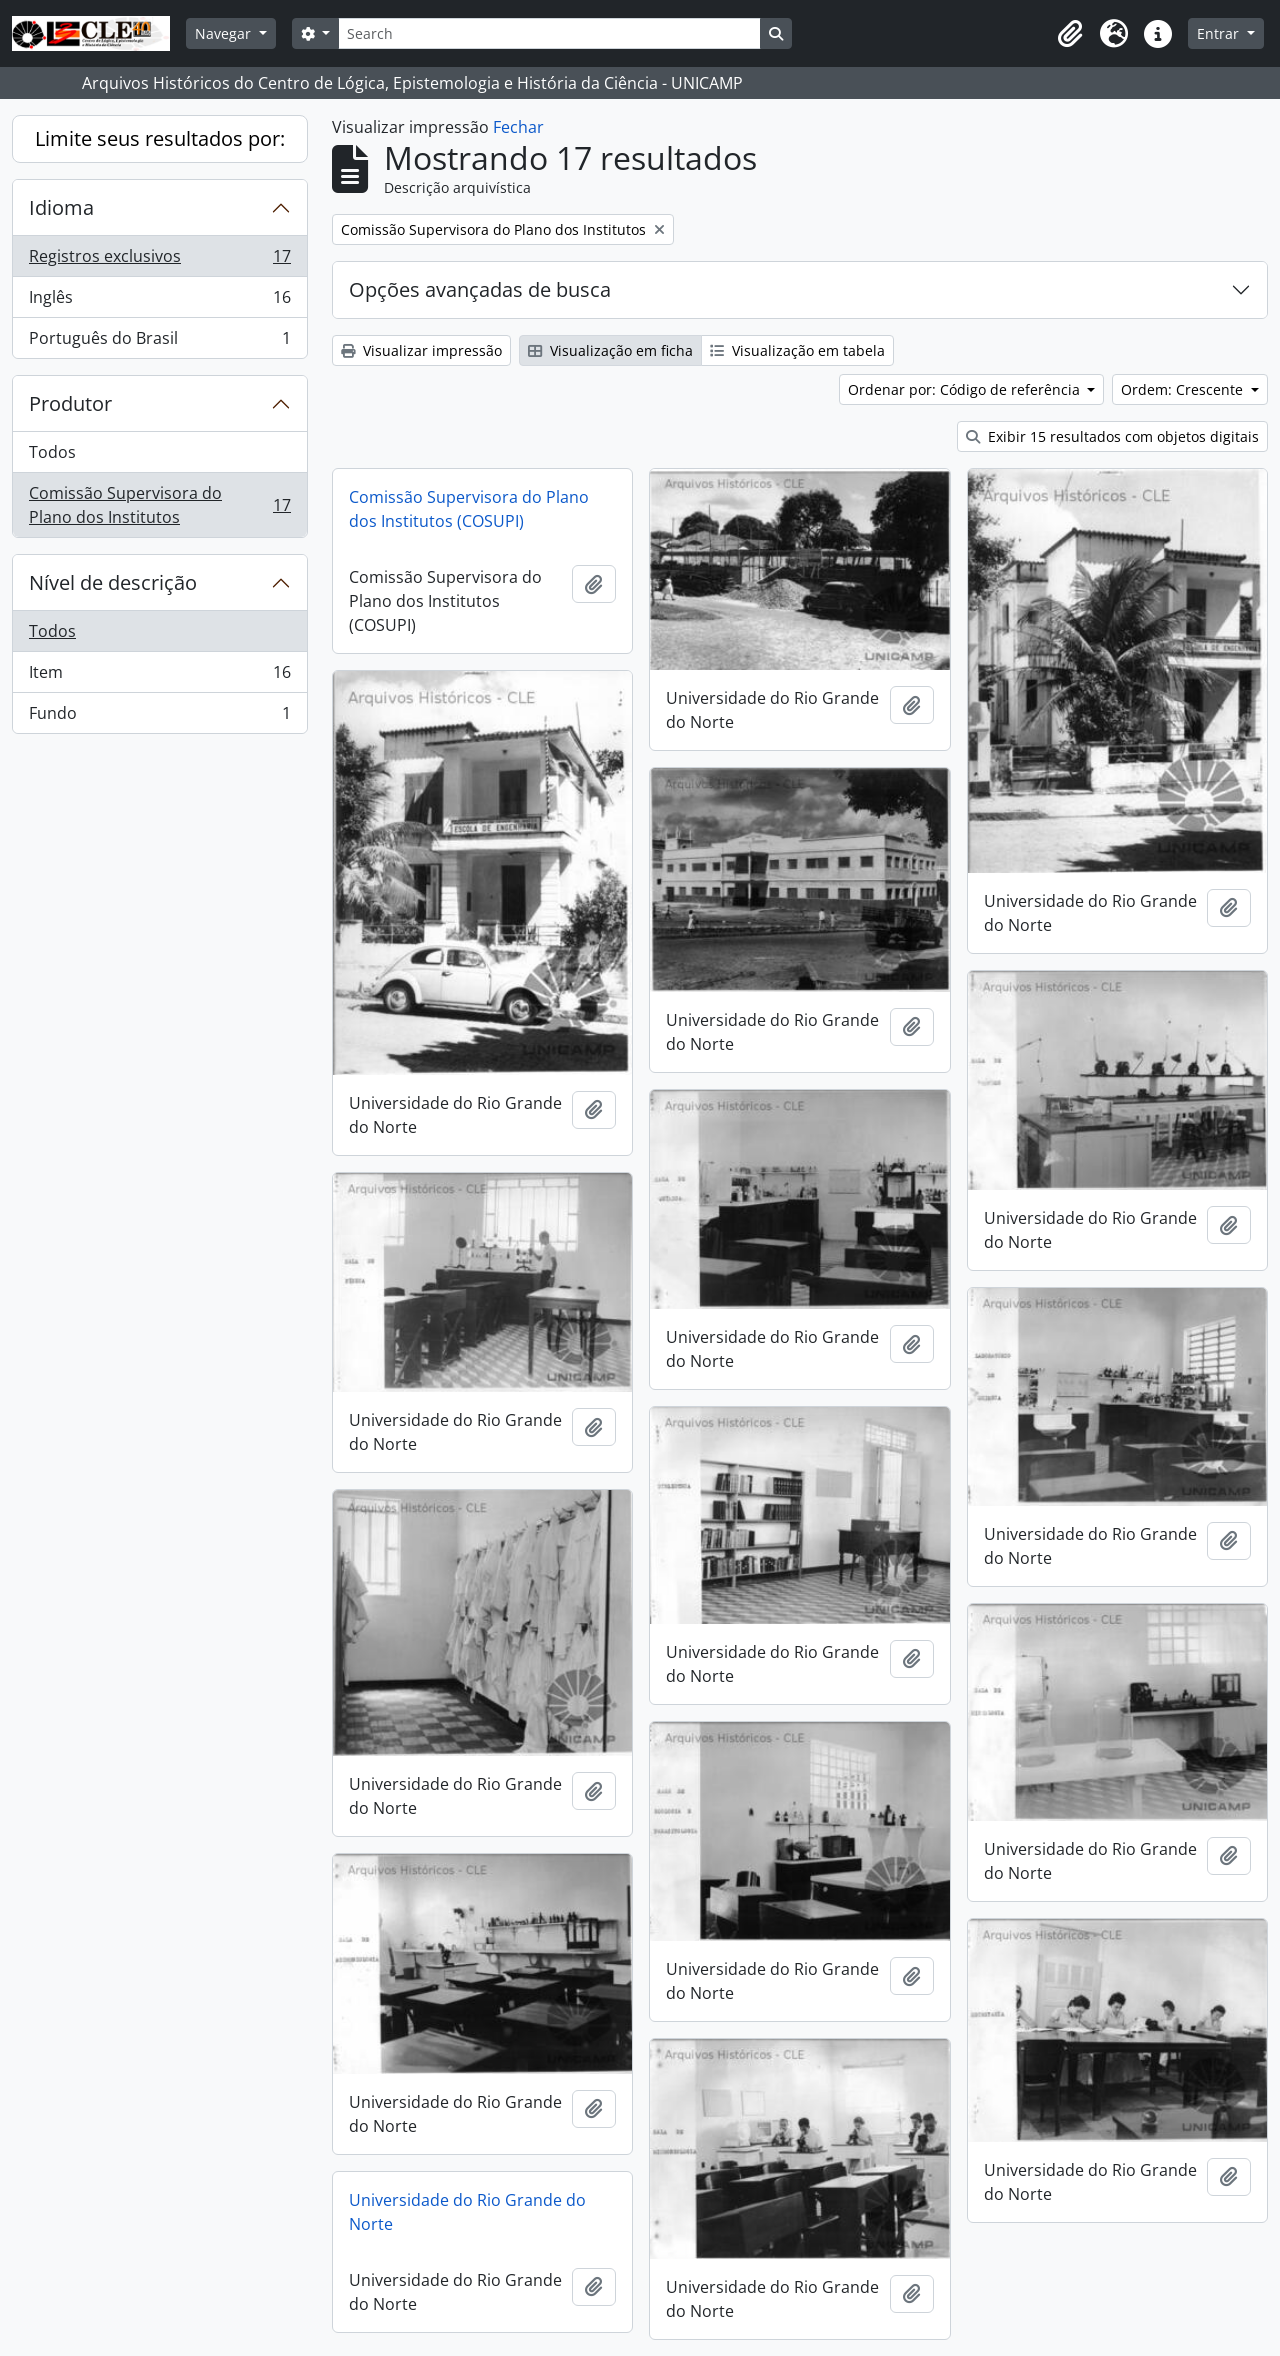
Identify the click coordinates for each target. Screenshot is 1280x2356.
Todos (52, 452)
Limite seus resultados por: (160, 138)
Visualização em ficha (610, 350)
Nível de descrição (113, 582)
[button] (1070, 34)
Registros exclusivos (159, 260)
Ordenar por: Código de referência (966, 389)
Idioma (61, 207)
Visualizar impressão (421, 350)
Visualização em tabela (797, 350)
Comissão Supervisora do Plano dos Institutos (159, 505)
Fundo (159, 717)
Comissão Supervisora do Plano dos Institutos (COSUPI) (469, 509)
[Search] (549, 33)
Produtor (70, 403)
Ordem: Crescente (1184, 389)
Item (159, 676)
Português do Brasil (159, 342)
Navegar (225, 33)
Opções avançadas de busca (480, 289)
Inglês (159, 301)
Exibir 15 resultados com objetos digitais (1112, 436)
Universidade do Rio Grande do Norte (467, 2212)
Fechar (518, 127)
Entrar (1220, 33)
